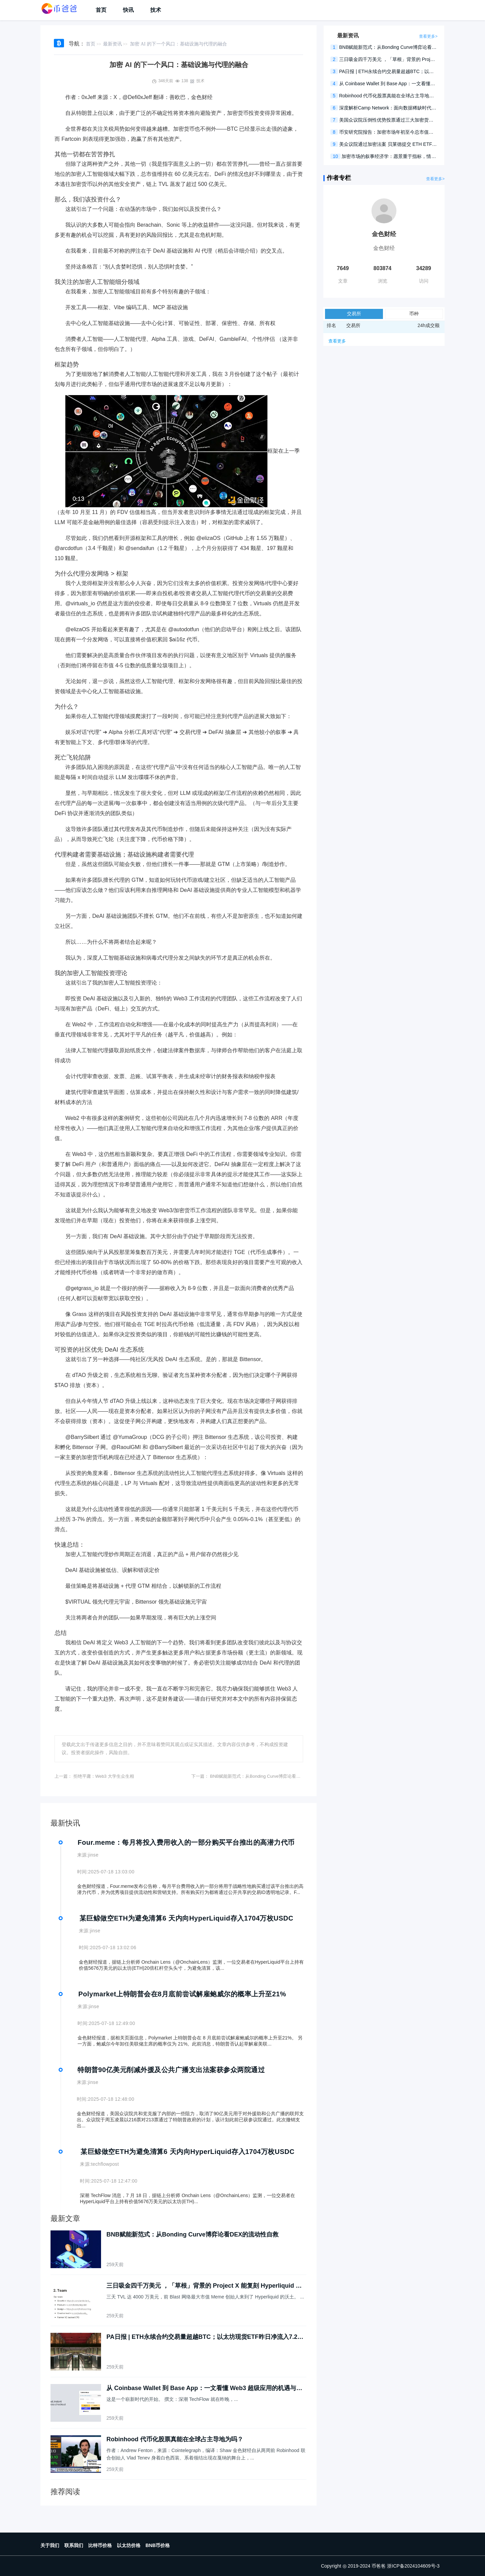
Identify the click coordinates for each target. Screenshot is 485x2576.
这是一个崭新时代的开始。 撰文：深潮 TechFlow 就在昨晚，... (172, 2399)
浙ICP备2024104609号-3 (413, 2566)
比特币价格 (100, 2545)
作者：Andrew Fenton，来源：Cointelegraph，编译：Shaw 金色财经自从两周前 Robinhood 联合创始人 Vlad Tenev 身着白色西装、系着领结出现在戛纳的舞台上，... (205, 2454)
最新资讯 (112, 43)
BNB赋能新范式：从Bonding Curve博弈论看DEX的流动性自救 (270, 1776)
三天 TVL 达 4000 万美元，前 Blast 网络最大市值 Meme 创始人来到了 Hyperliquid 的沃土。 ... (205, 2296)
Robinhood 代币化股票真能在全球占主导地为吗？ (174, 2439)
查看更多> (428, 36)
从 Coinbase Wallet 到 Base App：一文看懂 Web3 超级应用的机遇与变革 (204, 2388)
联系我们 (73, 2545)
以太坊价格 (128, 2545)
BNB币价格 (158, 2545)
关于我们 (49, 2545)
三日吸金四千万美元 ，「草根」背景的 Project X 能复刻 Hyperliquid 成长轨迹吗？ (204, 2286)
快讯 (128, 10)
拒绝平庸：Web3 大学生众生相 (103, 1776)
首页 (101, 10)
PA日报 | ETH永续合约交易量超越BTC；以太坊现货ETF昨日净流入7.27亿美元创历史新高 (203, 2337)
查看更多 (337, 341)
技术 (155, 10)
